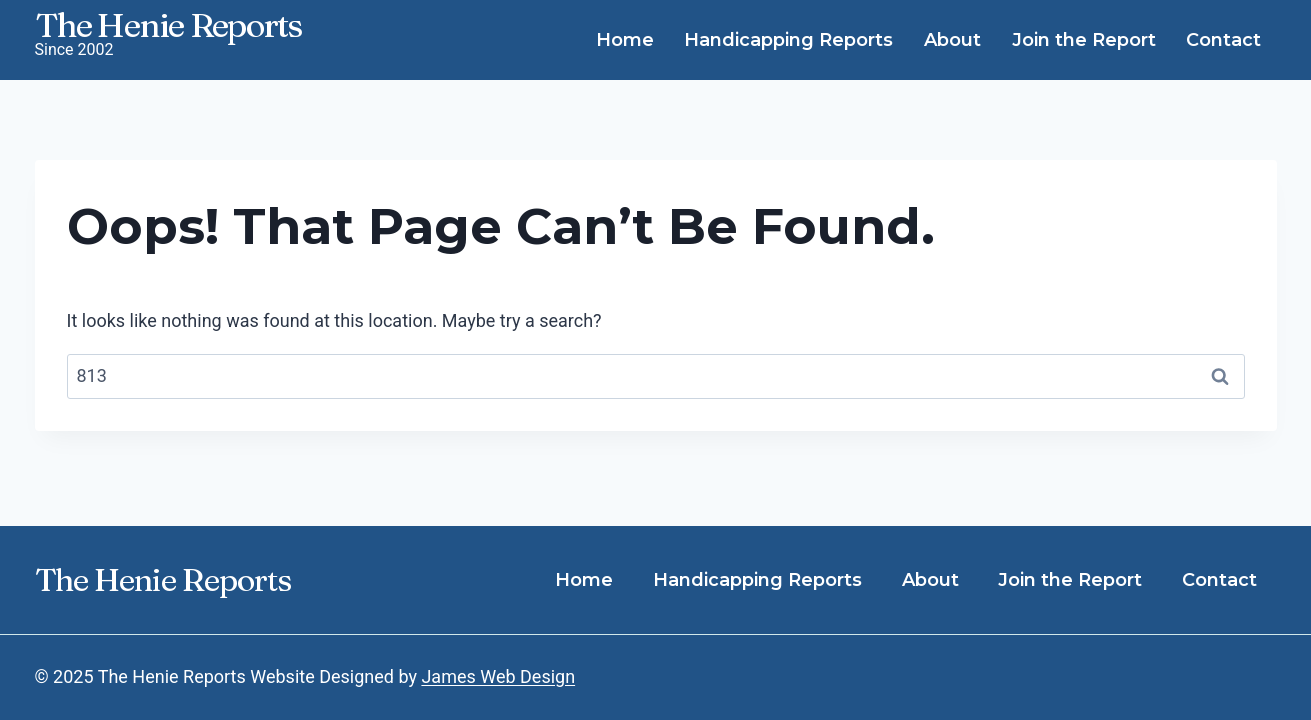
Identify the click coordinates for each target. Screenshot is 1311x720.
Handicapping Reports (788, 40)
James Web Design (498, 676)
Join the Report (1084, 40)
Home (625, 40)
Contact (1223, 40)
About (952, 40)
